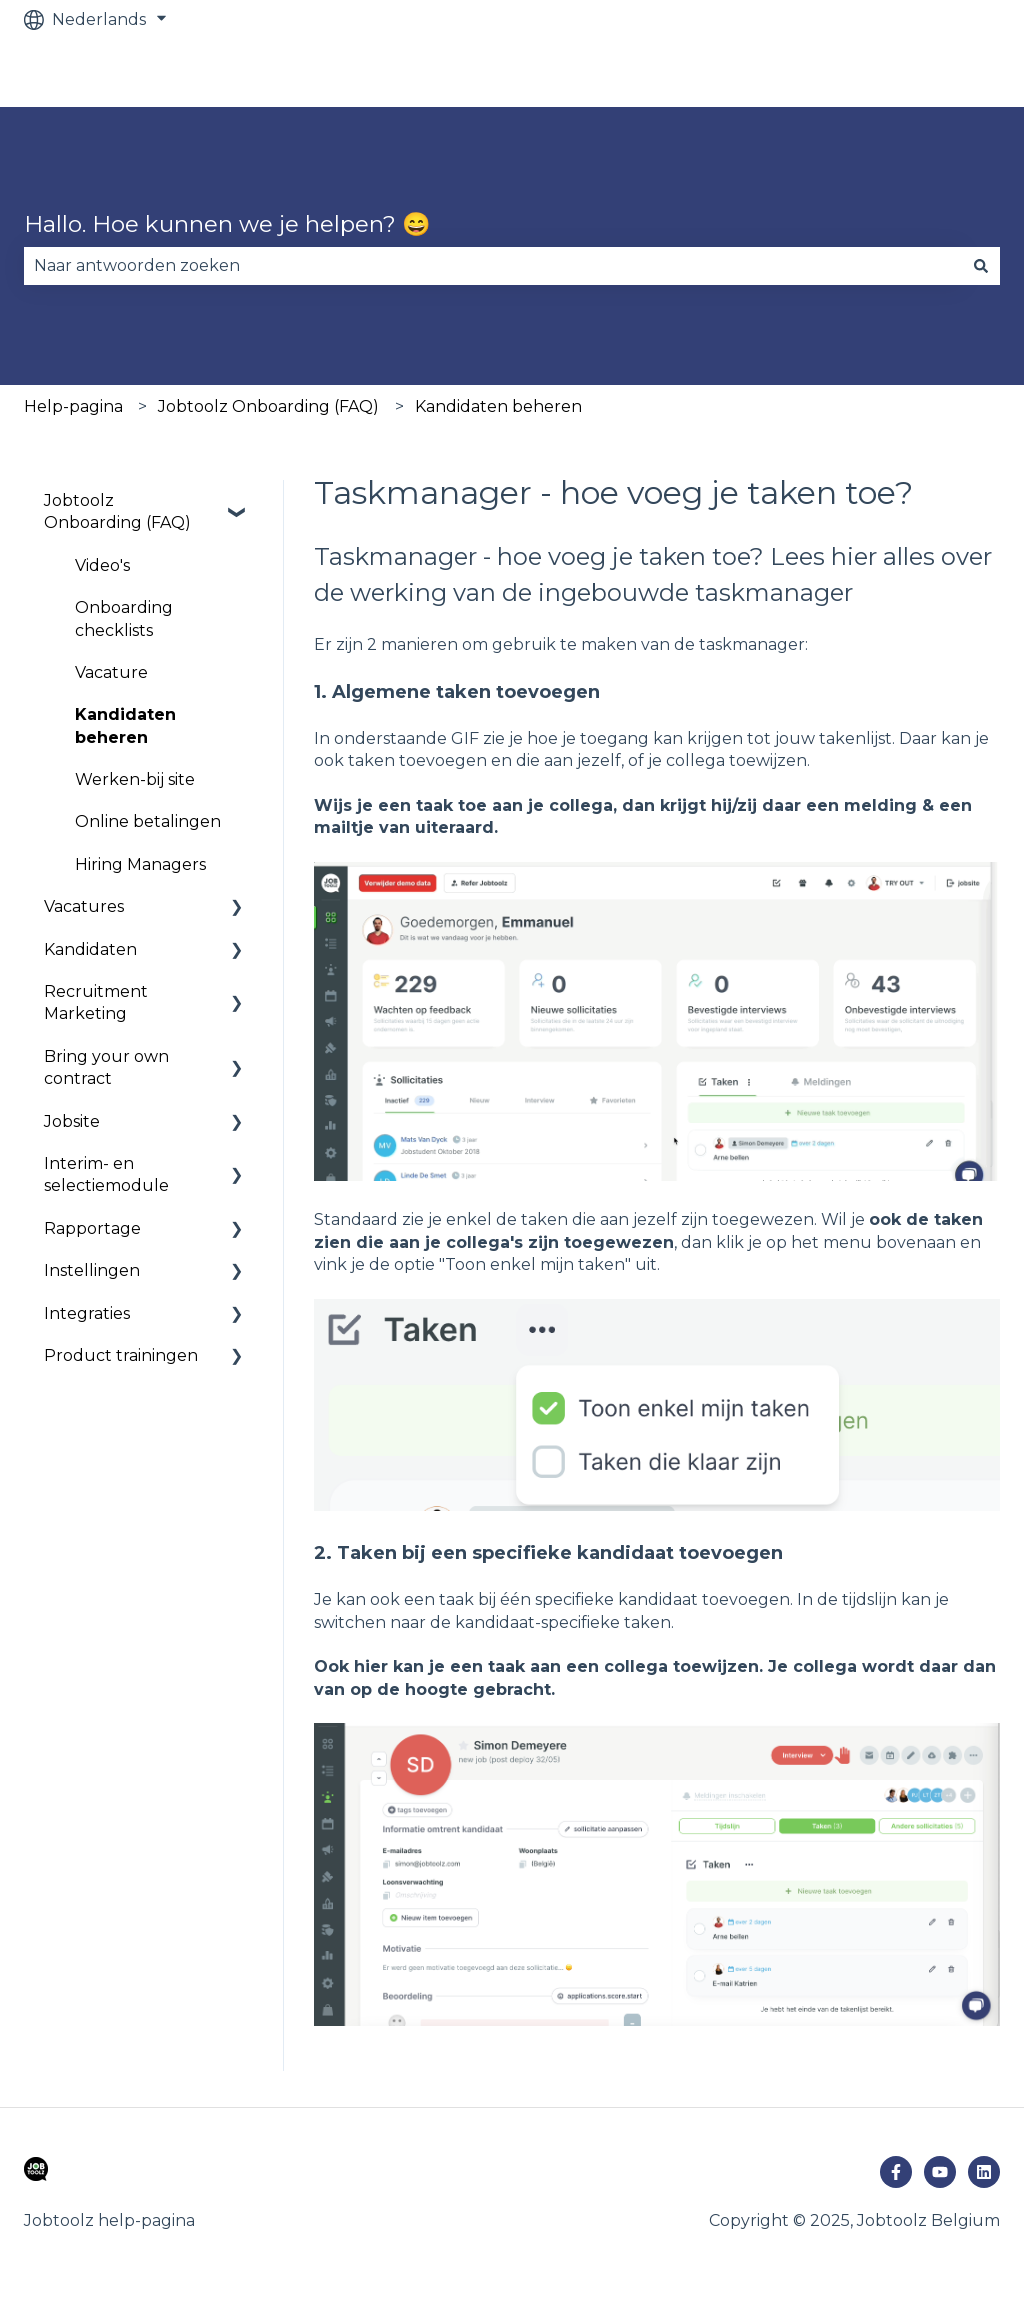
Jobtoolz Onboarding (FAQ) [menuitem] (117, 511)
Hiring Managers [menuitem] (140, 864)
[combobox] (493, 266)
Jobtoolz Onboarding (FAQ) (268, 406)
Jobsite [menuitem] (72, 1121)
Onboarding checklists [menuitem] (124, 618)
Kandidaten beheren (498, 406)
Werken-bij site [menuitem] (135, 779)
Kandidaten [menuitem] (90, 949)
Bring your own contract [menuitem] (106, 1067)
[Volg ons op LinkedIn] (984, 2172)
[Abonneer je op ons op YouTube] (940, 2172)
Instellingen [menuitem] (92, 1270)
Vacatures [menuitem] (84, 906)
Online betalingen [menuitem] (148, 821)
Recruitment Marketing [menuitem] (96, 1002)
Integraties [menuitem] (87, 1313)
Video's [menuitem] (102, 565)
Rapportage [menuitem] (92, 1228)
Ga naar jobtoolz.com (907, 72)
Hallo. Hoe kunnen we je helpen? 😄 (227, 224)
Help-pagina (73, 406)
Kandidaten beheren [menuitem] (125, 725)
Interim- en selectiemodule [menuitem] (106, 1174)
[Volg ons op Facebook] (896, 2172)
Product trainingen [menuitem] (121, 1355)
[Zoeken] (981, 266)
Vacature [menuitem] (111, 672)
